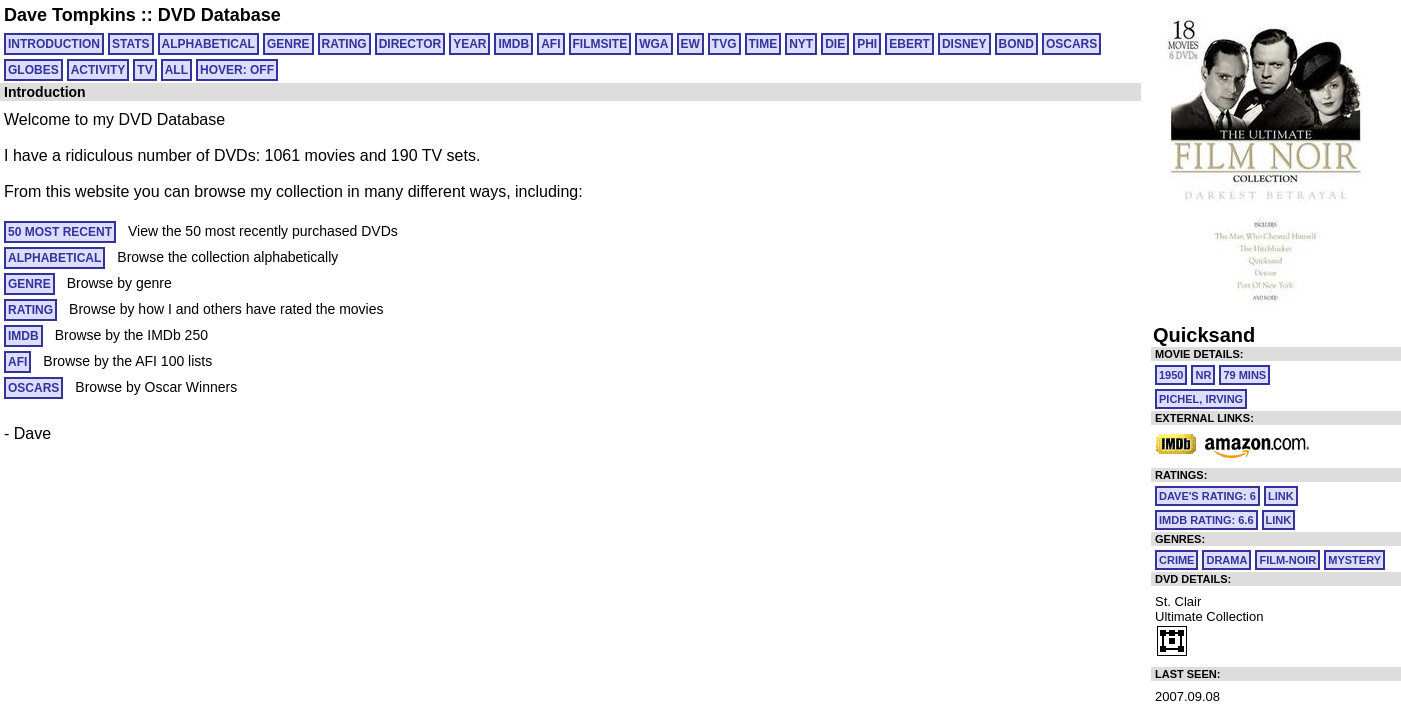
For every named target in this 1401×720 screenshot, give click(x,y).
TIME (763, 44)
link (1281, 496)
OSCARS (1071, 44)
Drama (1226, 560)
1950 (1171, 375)
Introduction (54, 44)
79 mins (1244, 375)
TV (144, 70)
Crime (1176, 560)
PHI (867, 44)
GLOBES (33, 70)
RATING (344, 44)
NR (1203, 375)
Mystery (1354, 560)
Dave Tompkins (70, 15)
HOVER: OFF (237, 70)
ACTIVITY (98, 70)
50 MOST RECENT (60, 232)
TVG (724, 44)
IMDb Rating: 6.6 (1206, 520)
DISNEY (964, 44)
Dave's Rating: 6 (1207, 496)
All (176, 70)
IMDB (513, 44)
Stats (131, 44)
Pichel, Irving (1201, 399)
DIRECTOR (410, 44)
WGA (653, 44)
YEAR (469, 44)
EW (690, 44)
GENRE (288, 44)
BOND (1016, 44)
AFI (550, 44)
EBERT (909, 44)
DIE (835, 44)
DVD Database (219, 15)
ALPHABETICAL (208, 44)
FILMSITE (600, 44)
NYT (801, 44)
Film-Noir (1287, 560)
